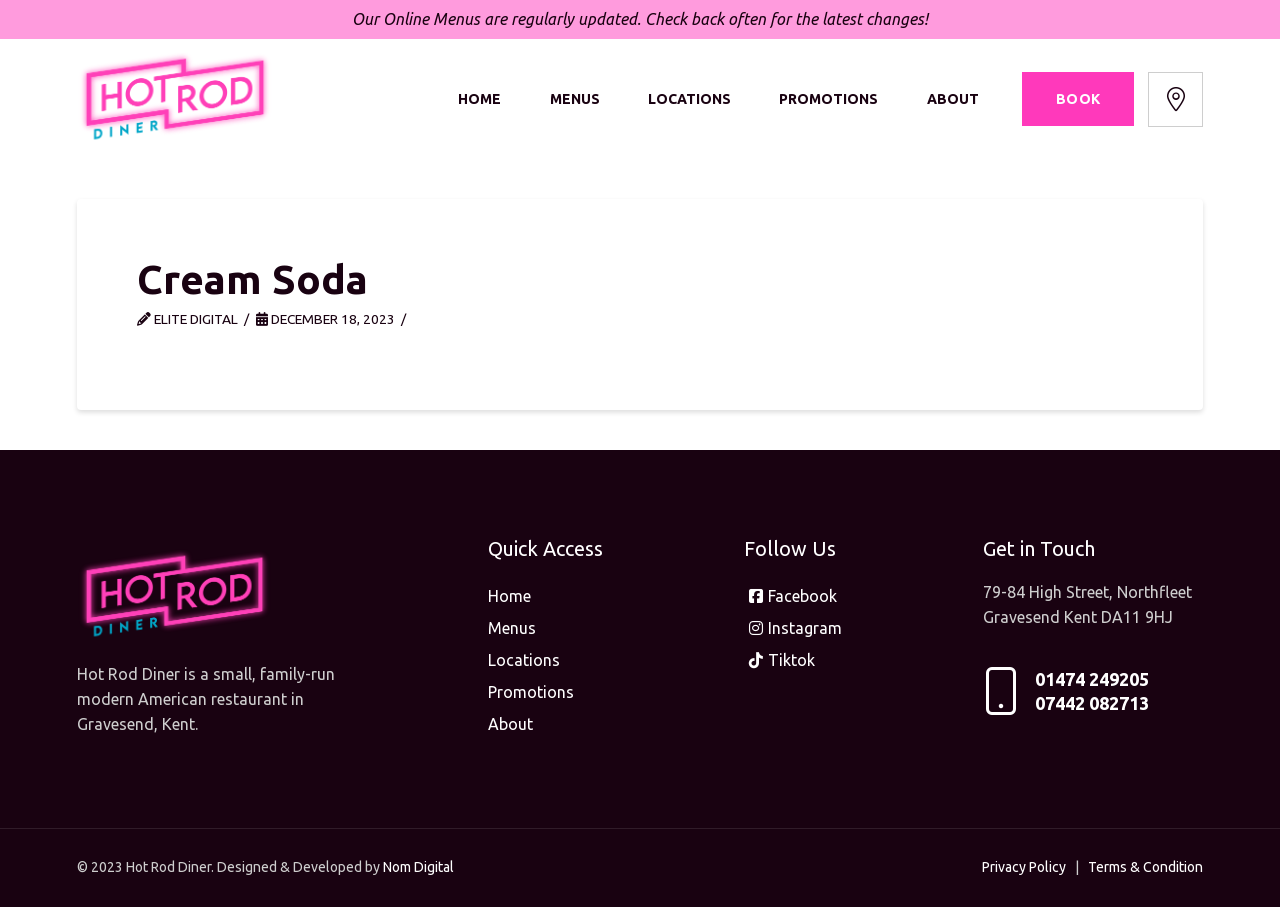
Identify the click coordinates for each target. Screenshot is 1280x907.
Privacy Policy (1024, 867)
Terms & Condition (1145, 867)
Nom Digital (418, 867)
